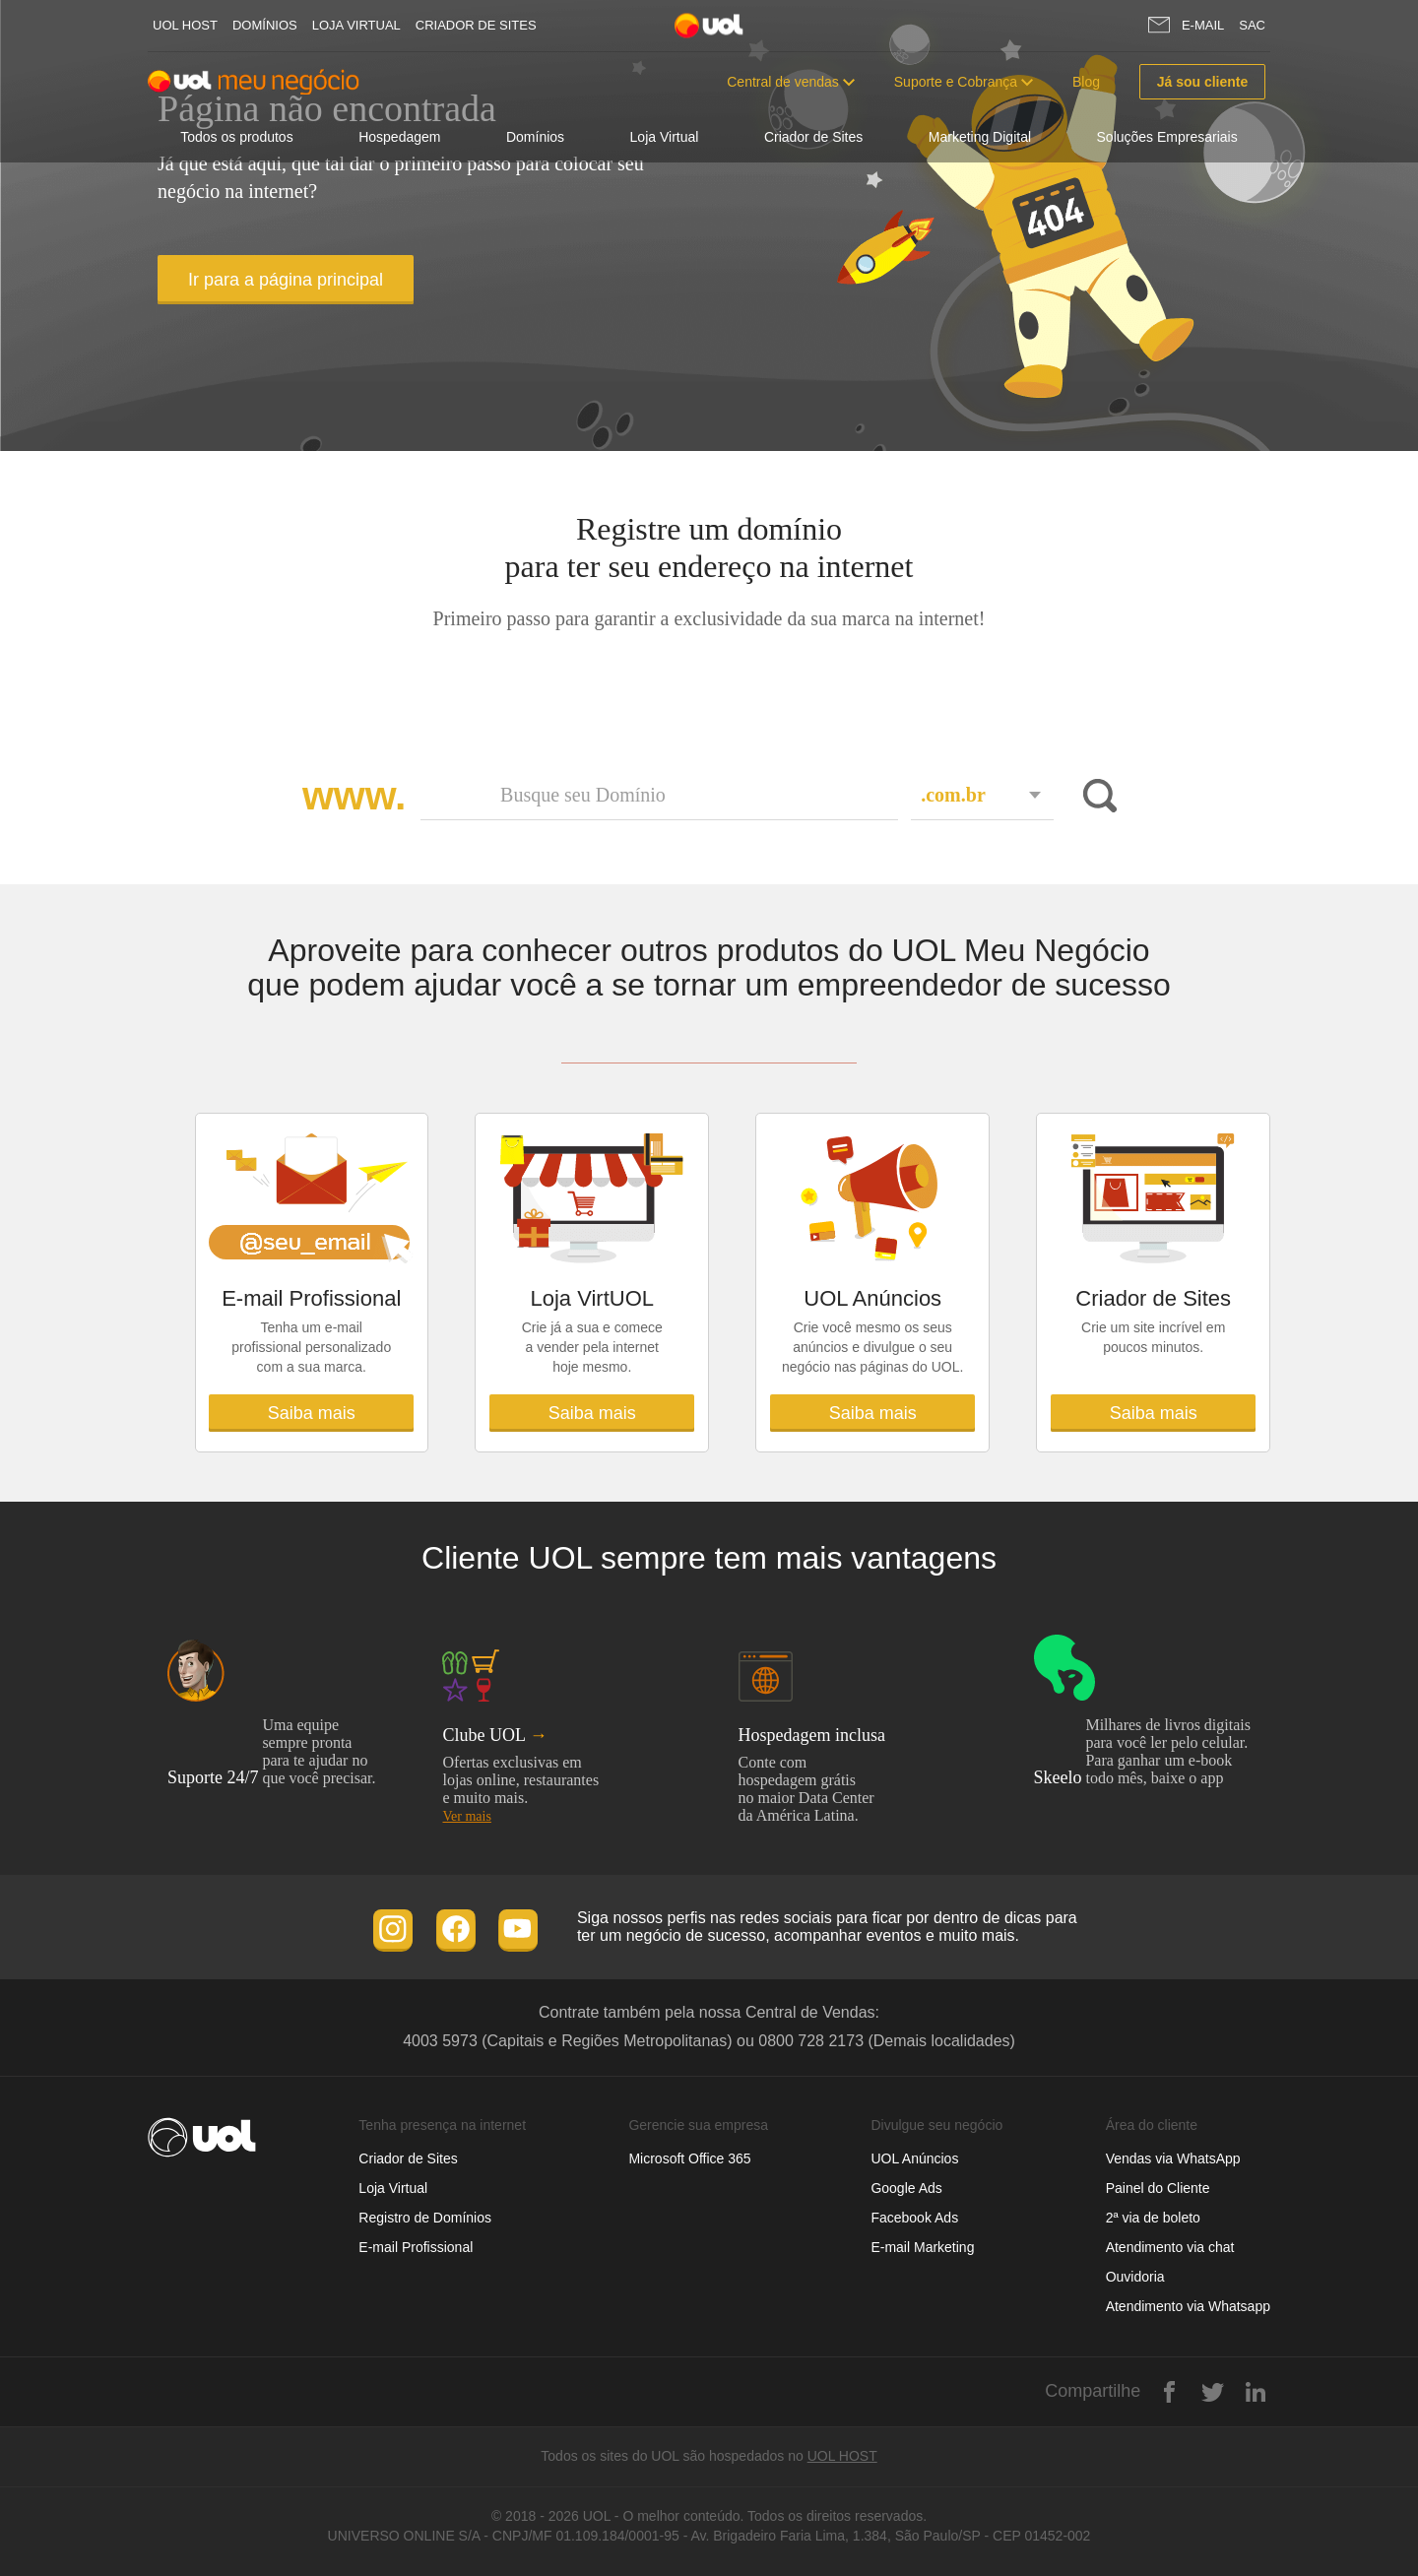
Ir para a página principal (285, 280)
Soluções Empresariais (1167, 137)
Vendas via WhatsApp (1173, 2158)
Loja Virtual (356, 25)
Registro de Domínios (424, 2217)
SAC (1252, 25)
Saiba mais (311, 1413)
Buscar (1096, 796)
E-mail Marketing (922, 2247)
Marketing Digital (980, 137)
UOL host (185, 25)
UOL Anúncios (914, 2158)
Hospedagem (399, 137)
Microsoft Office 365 (689, 2158)
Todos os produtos (236, 137)
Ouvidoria (1135, 2277)
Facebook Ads (914, 2217)
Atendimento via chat (1170, 2247)
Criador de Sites (476, 25)
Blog (1086, 82)
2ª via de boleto (1153, 2217)
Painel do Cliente (1158, 2188)
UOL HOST (842, 2456)
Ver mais (466, 1816)
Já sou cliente (1203, 82)
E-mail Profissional (415, 2247)
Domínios (264, 25)
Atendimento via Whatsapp (1188, 2306)
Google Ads (905, 2188)
